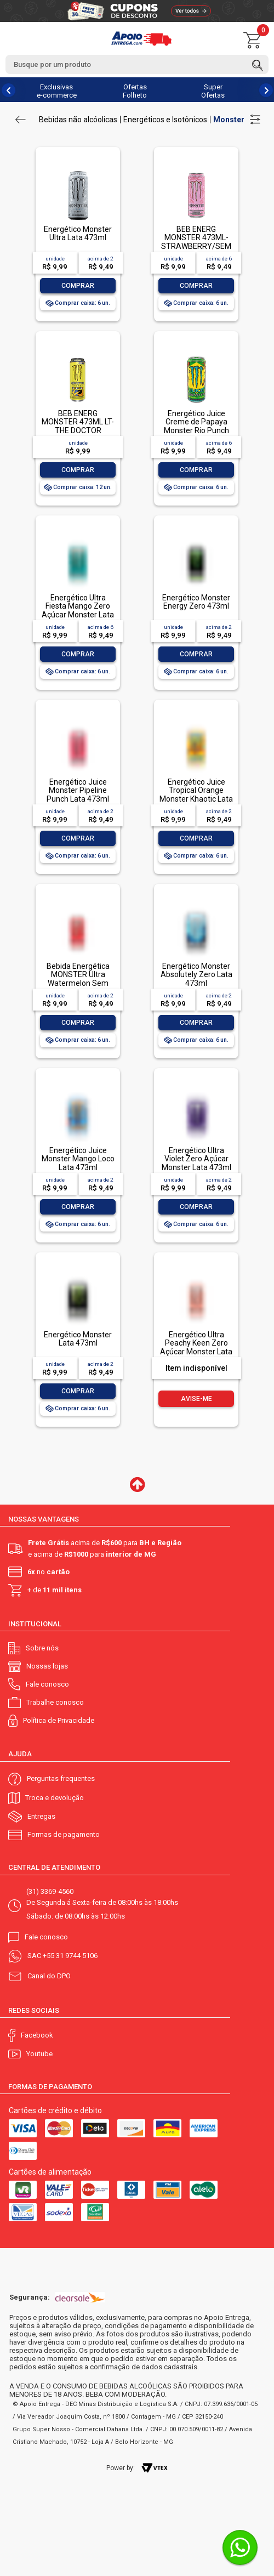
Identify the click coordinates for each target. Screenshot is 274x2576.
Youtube (39, 2054)
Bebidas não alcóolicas (78, 119)
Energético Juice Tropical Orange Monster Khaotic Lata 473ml (196, 795)
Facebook (37, 2035)
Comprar (77, 286)
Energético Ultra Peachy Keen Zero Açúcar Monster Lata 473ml (196, 1347)
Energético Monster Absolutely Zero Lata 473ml (196, 975)
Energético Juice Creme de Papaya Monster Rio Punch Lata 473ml (196, 426)
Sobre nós (42, 1648)
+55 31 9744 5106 (70, 1955)
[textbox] (137, 64)
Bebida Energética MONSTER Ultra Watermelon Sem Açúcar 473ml (78, 979)
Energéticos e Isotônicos (165, 119)
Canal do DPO (49, 1976)
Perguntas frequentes (61, 1778)
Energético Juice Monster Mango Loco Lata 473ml (78, 1159)
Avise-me (196, 1399)
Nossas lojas (47, 1666)
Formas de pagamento (63, 1834)
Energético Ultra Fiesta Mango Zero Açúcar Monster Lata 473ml (78, 610)
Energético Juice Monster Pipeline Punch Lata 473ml (78, 790)
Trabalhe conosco (55, 1702)
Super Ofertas (213, 91)
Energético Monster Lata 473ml (78, 1338)
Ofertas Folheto (135, 91)
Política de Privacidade (58, 1720)
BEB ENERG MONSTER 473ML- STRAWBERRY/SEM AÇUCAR (196, 242)
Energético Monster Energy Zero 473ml (196, 601)
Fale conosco (47, 1684)
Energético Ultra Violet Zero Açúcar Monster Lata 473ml (196, 1159)
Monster (228, 119)
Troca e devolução (54, 1798)
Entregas (41, 1816)
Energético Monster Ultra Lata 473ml (78, 233)
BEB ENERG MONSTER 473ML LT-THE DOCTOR (78, 422)
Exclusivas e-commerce (57, 91)
